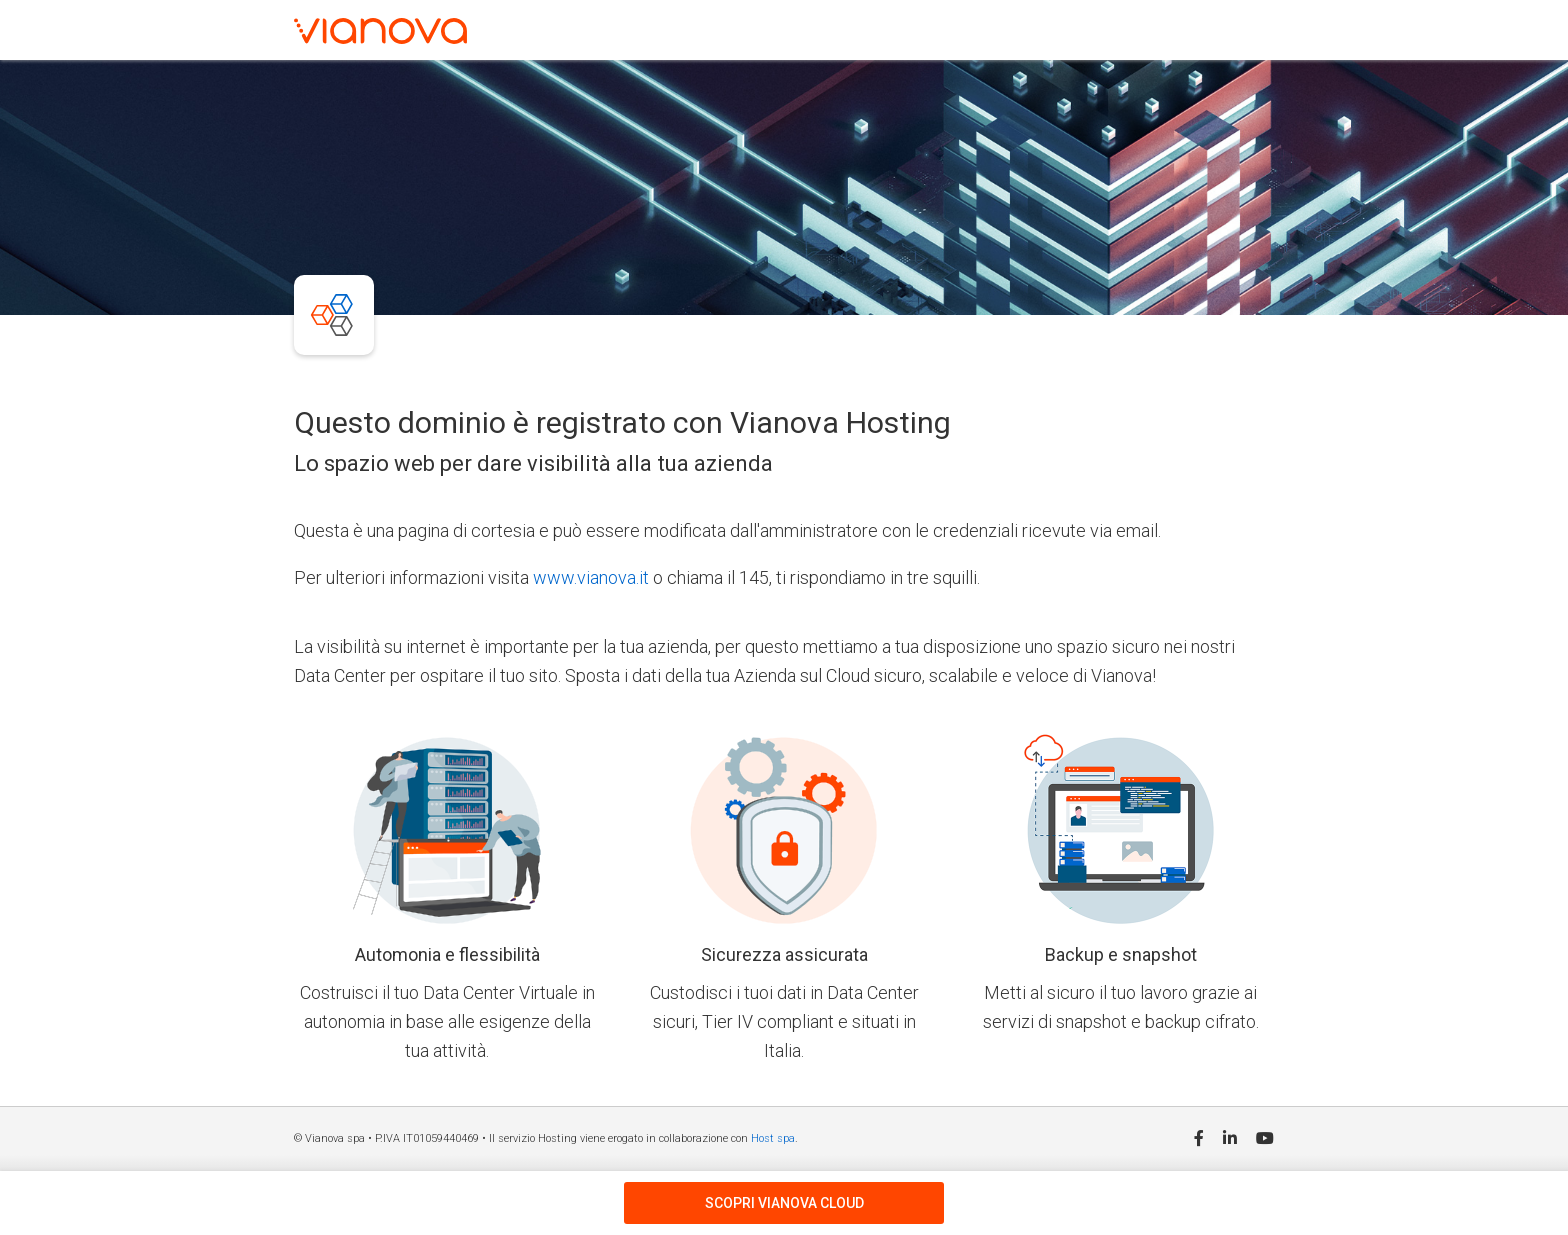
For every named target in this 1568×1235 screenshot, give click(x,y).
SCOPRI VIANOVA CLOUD (784, 1203)
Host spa (773, 1138)
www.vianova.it (591, 577)
